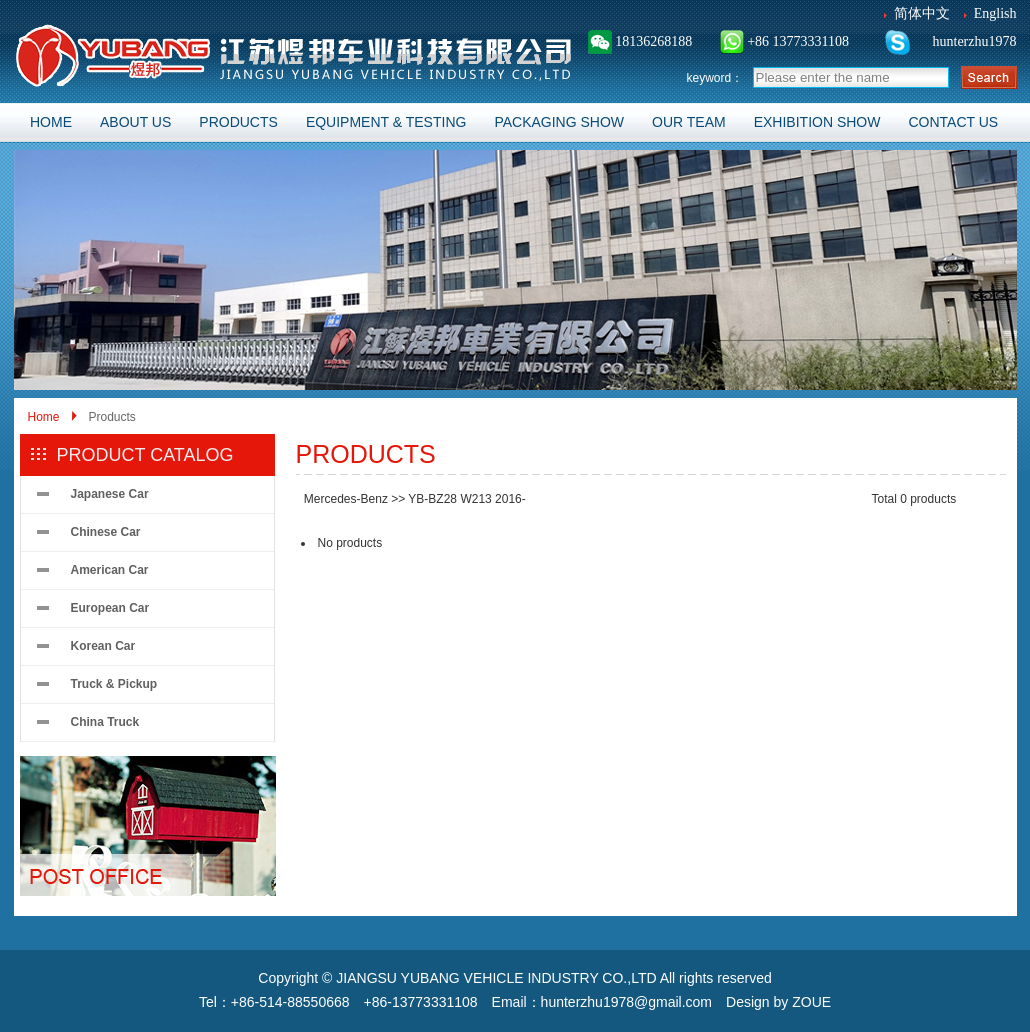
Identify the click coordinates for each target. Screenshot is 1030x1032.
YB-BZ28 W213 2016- (466, 499)
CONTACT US (953, 122)
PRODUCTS (238, 122)
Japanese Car (110, 494)
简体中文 (922, 13)
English (995, 13)
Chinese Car (106, 532)
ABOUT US (135, 122)
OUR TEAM (689, 122)
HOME (51, 122)
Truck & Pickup (114, 684)
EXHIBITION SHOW (817, 122)
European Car (110, 608)
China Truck (105, 722)
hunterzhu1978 (972, 41)
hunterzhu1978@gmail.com (626, 1002)
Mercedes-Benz (346, 499)
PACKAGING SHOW (559, 122)
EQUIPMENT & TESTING (386, 122)
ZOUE (811, 1002)
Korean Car (103, 646)
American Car (110, 570)
